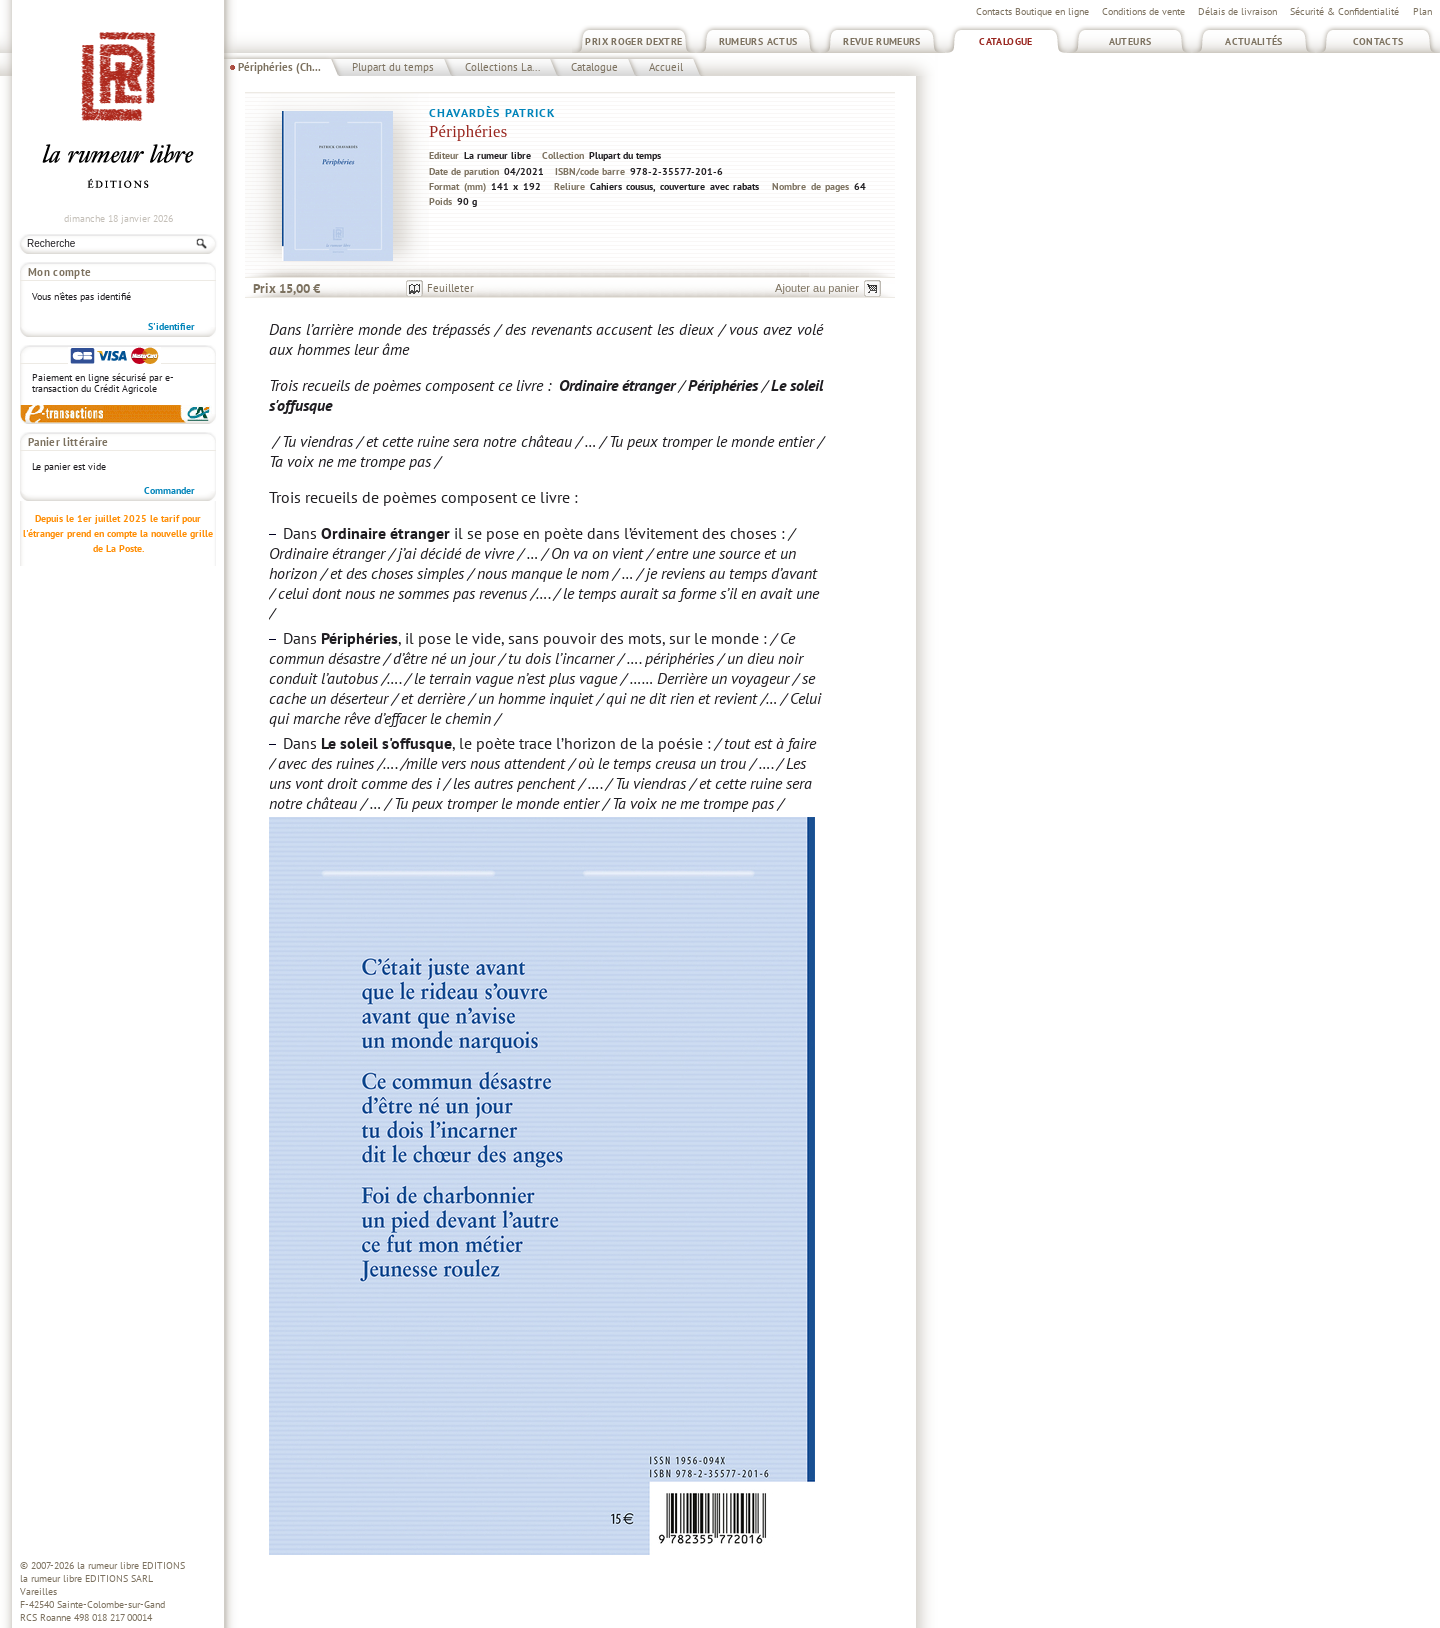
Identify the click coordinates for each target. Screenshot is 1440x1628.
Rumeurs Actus (758, 41)
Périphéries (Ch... (279, 67)
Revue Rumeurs (882, 41)
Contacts (1378, 41)
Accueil (666, 67)
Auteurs (1130, 41)
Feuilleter (450, 288)
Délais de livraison (1237, 11)
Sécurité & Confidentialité (1344, 11)
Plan (1422, 11)
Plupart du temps (393, 67)
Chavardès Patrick (492, 112)
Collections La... (502, 67)
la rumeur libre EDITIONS (131, 1565)
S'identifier (171, 326)
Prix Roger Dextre (633, 41)
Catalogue (1005, 41)
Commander (169, 490)
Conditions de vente (1143, 11)
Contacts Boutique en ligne (1032, 11)
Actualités (1254, 41)
